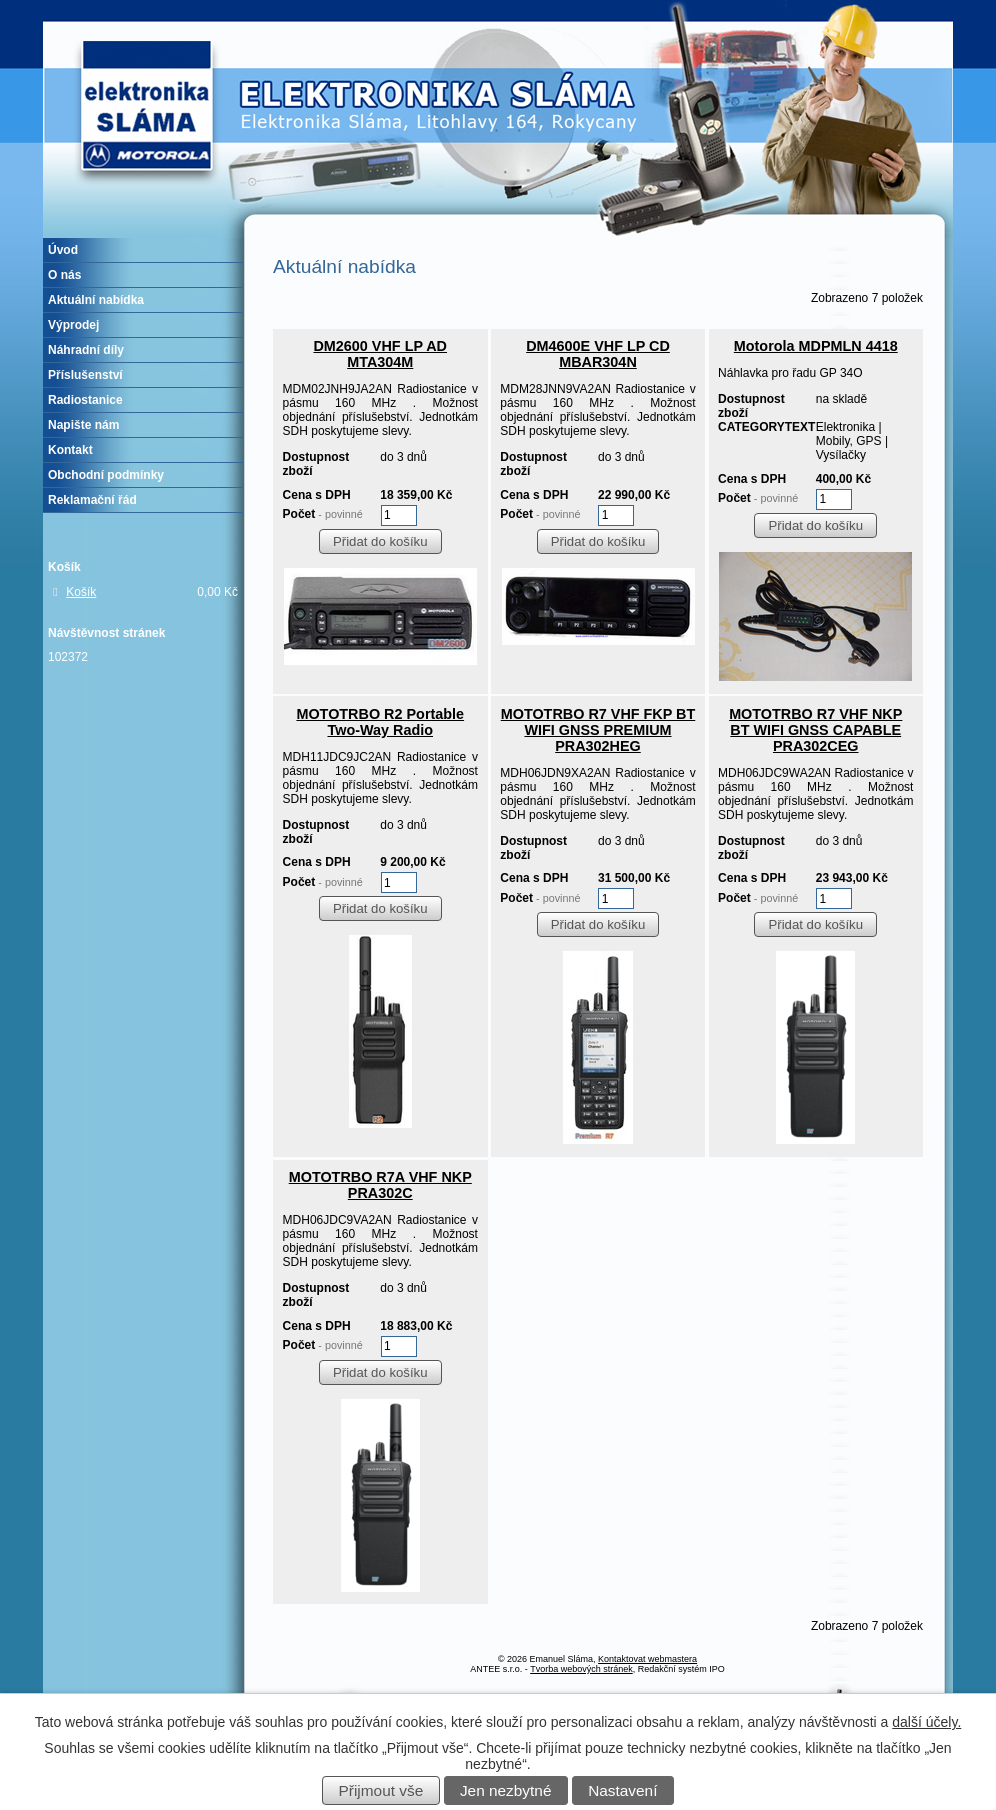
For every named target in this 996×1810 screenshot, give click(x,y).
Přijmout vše (381, 1790)
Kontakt (70, 450)
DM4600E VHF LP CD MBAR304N (598, 354)
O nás (64, 275)
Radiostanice (85, 400)
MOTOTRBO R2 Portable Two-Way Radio (380, 722)
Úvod (63, 250)
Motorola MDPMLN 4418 (816, 346)
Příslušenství (85, 375)
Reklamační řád (92, 500)
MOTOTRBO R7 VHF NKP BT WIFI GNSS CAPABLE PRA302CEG (815, 730)
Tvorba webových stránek (581, 1669)
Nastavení (622, 1790)
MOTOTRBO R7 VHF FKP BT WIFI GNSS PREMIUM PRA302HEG (598, 730)
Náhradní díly (86, 350)
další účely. (926, 1722)
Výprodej (73, 325)
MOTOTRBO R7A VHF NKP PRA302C (380, 1185)
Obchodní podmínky (106, 475)
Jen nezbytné (506, 1790)
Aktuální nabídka (96, 300)
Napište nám (83, 425)
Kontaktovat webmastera (647, 1659)
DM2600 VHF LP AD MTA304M (380, 354)
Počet (323, 514)
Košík (81, 592)
